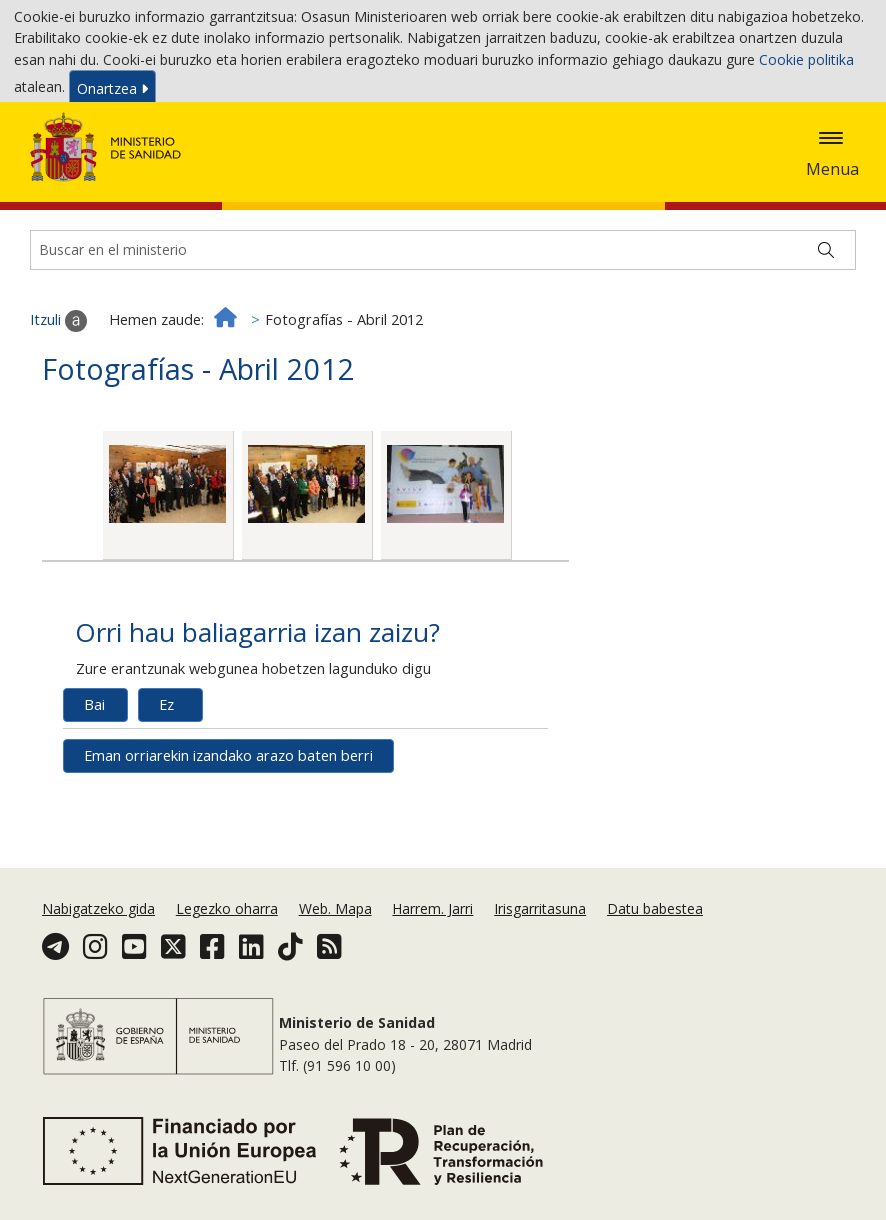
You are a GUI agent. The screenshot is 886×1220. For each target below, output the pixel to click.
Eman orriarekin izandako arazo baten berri (228, 822)
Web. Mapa (335, 947)
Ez (166, 771)
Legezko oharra (227, 947)
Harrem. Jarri (432, 947)
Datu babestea (655, 947)
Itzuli (58, 388)
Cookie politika (806, 62)
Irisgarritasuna (540, 947)
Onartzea (112, 92)
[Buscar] (826, 318)
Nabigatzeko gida (98, 947)
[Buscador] (443, 318)
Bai (94, 771)
